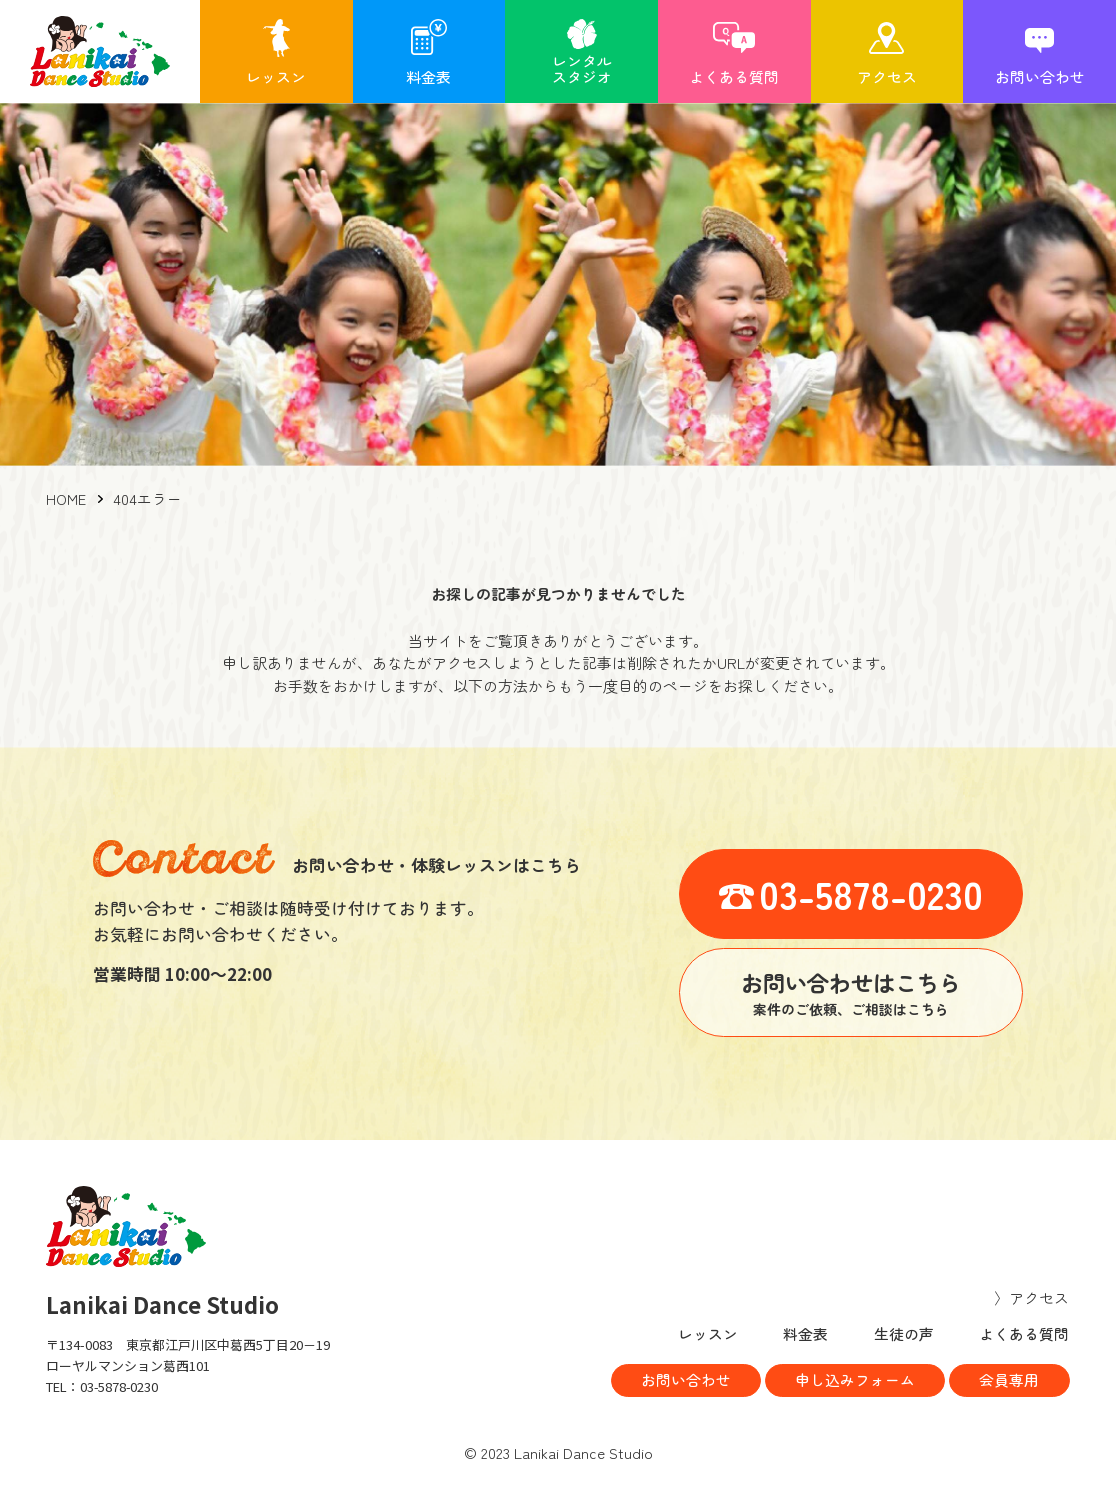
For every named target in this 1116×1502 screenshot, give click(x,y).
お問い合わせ (1040, 76)
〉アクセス (1032, 1297)
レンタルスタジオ (582, 68)
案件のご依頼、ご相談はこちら (851, 991)
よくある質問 (734, 76)
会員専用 (1009, 1380)
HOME (66, 498)
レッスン (276, 76)
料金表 (428, 76)
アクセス (887, 76)
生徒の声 (904, 1333)
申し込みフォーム (853, 1380)
